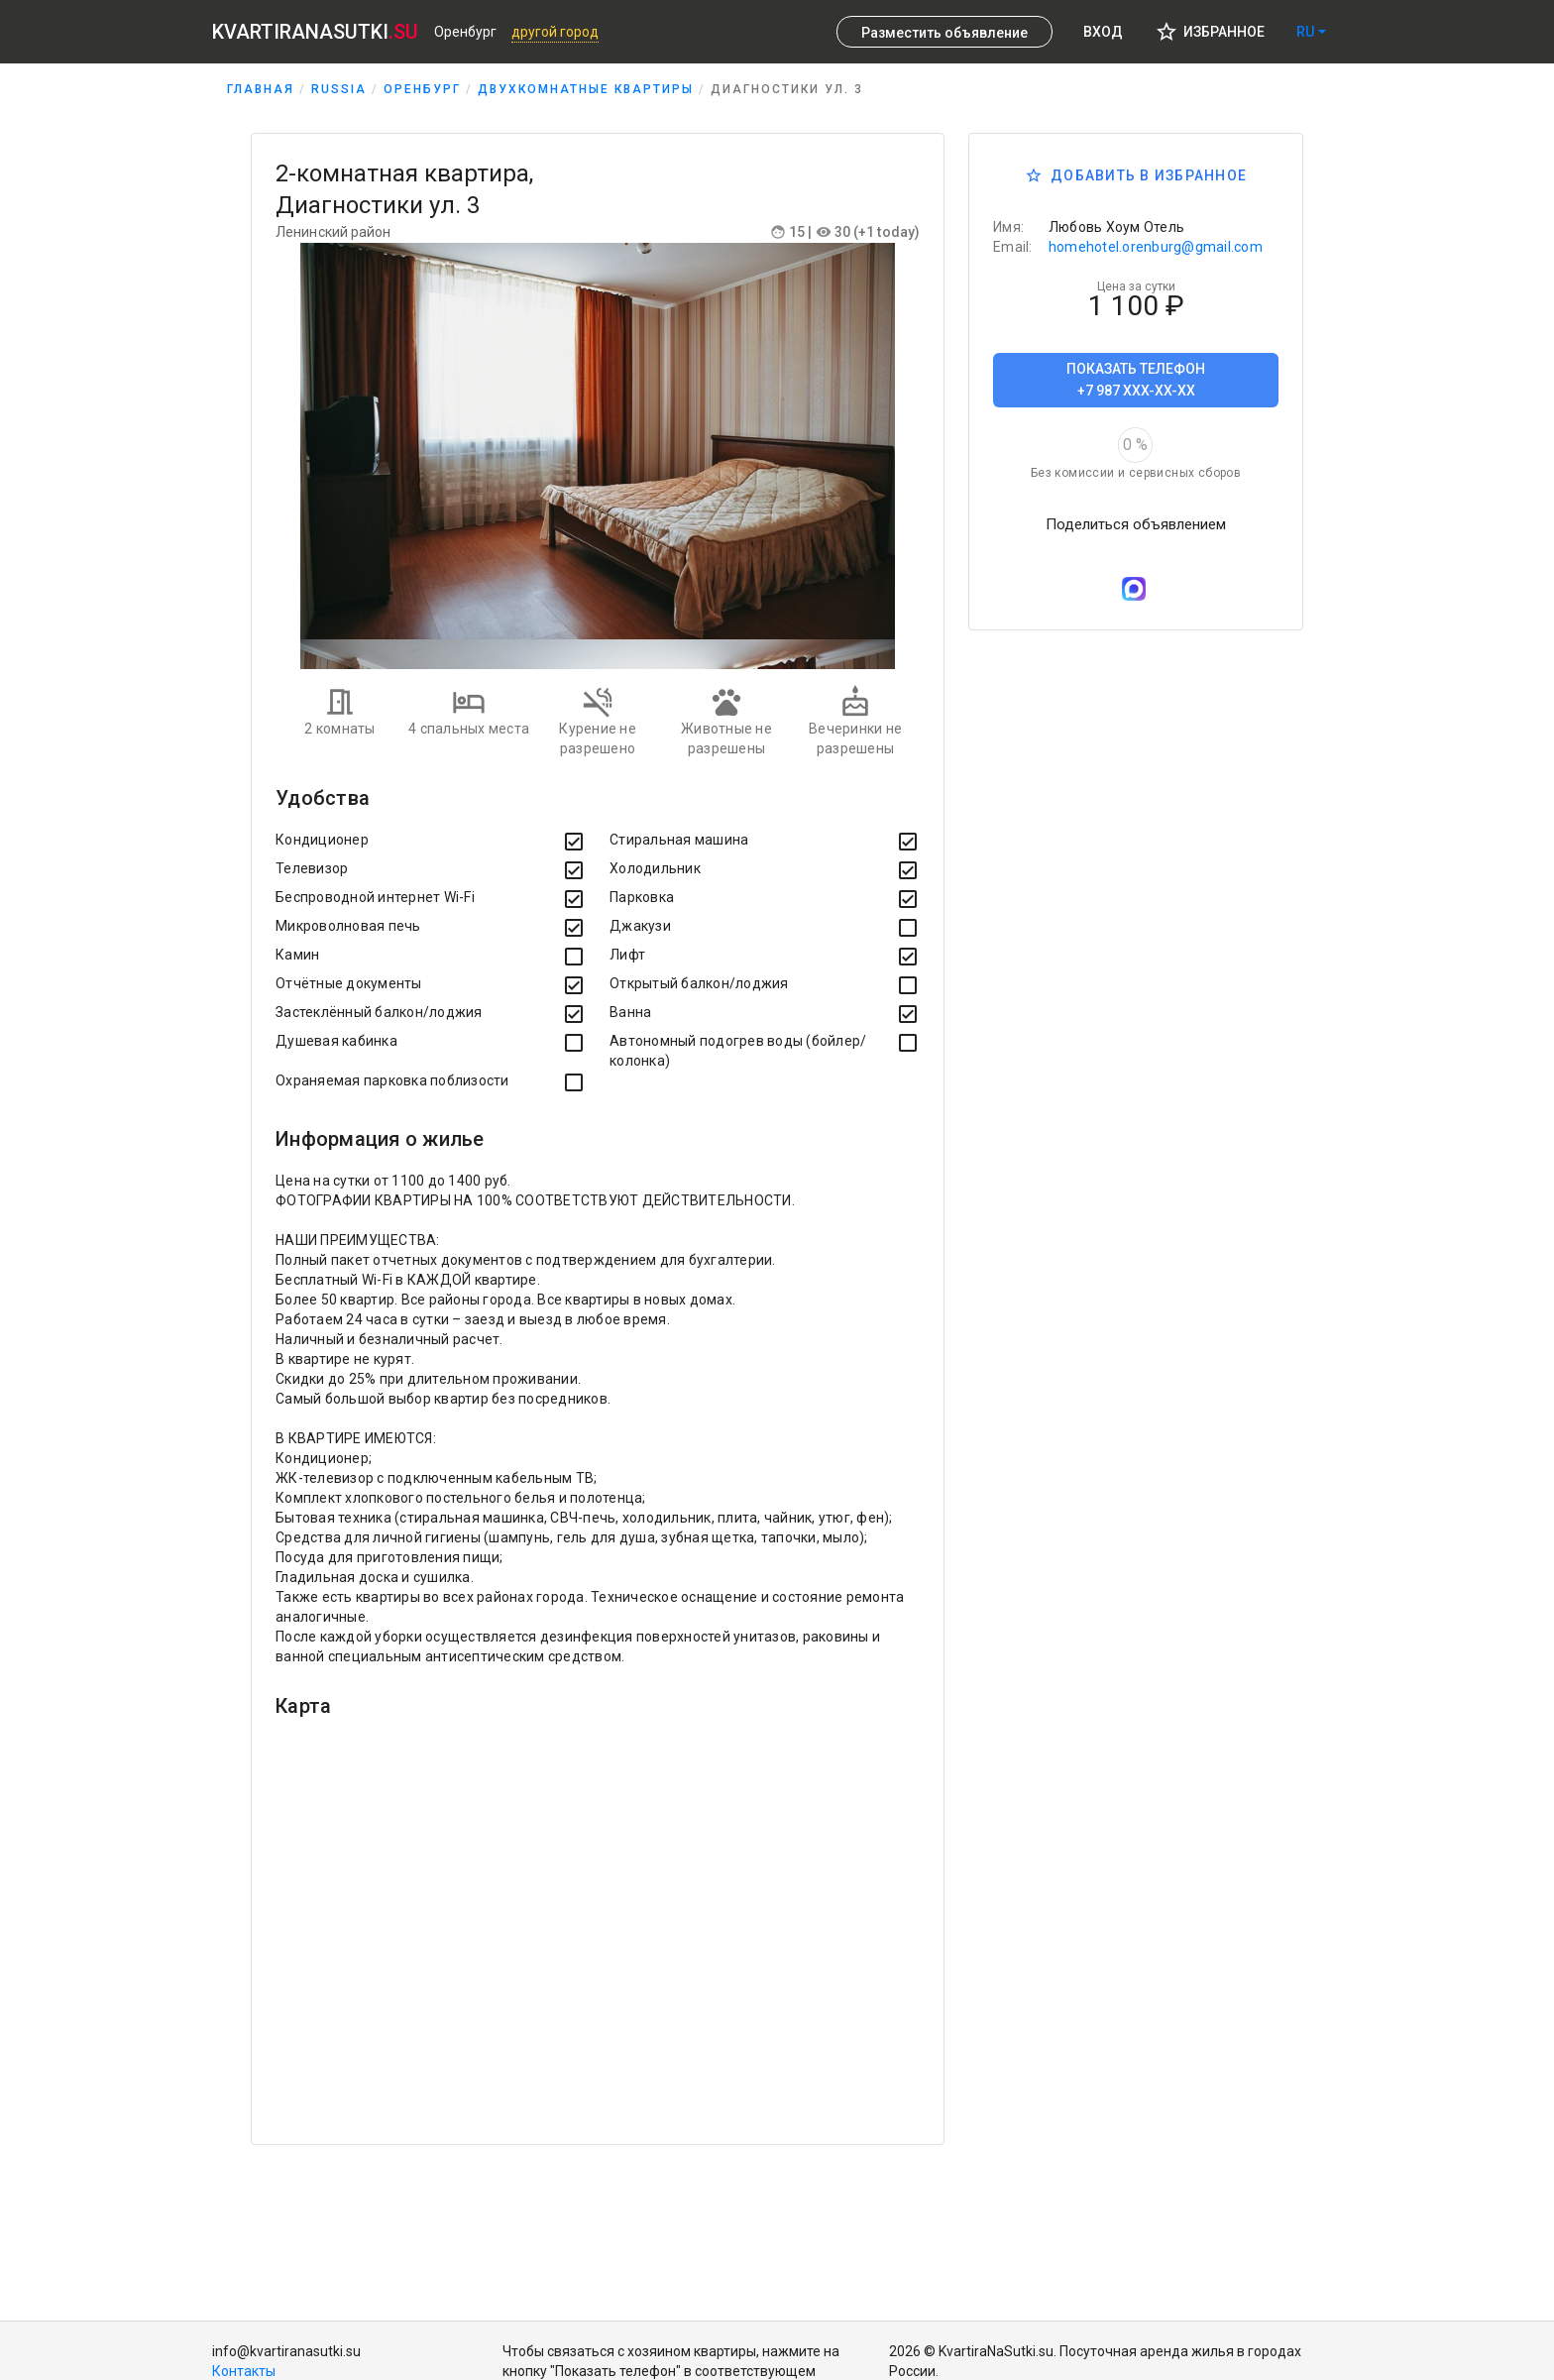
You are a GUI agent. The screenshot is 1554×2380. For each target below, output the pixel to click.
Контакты (244, 2371)
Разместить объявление (944, 33)
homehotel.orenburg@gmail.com (1156, 247)
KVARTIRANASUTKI (315, 32)
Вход (1103, 32)
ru (1305, 32)
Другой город (555, 32)
